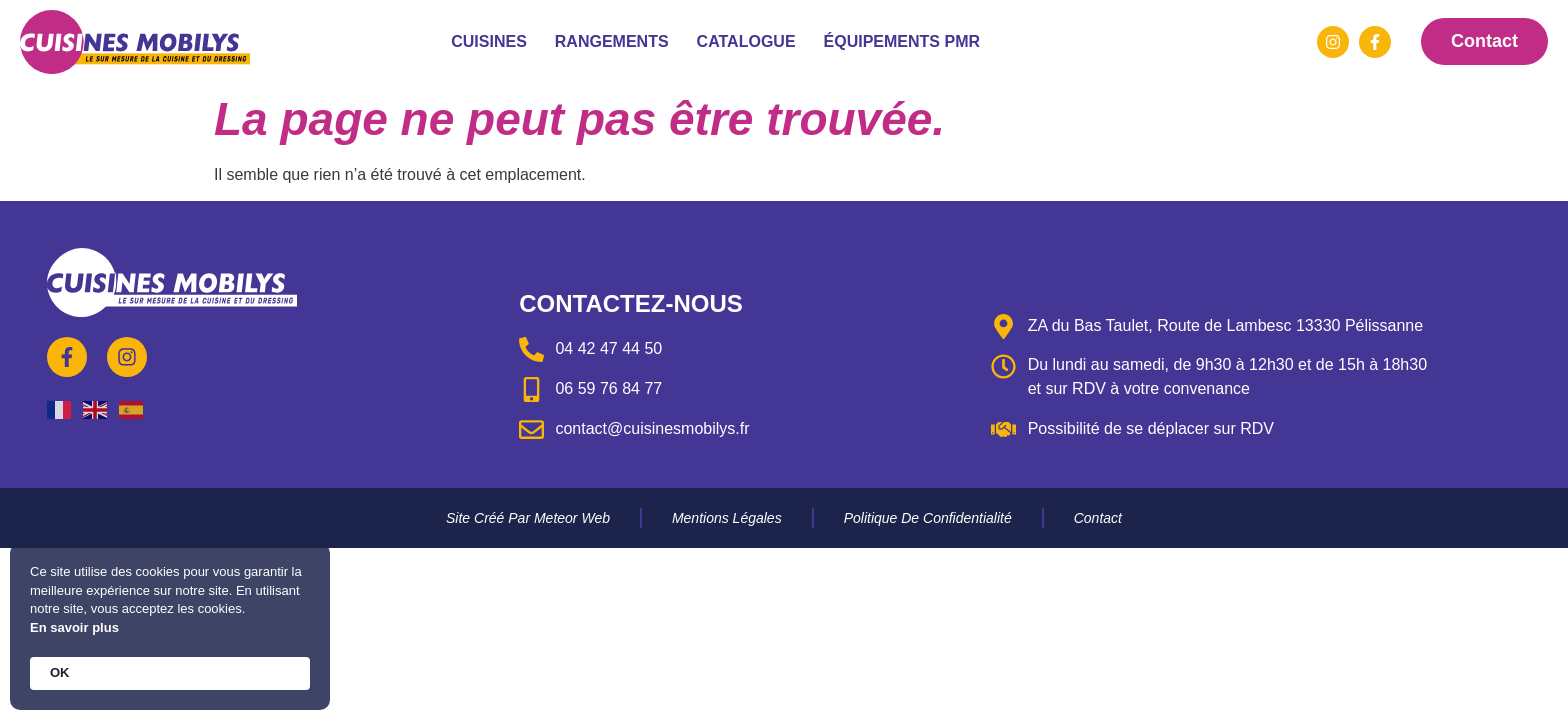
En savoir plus (74, 627)
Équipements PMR (902, 41)
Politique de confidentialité (928, 518)
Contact (1098, 518)
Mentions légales (727, 518)
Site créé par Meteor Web (528, 518)
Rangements (612, 41)
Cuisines (489, 41)
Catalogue (746, 41)
